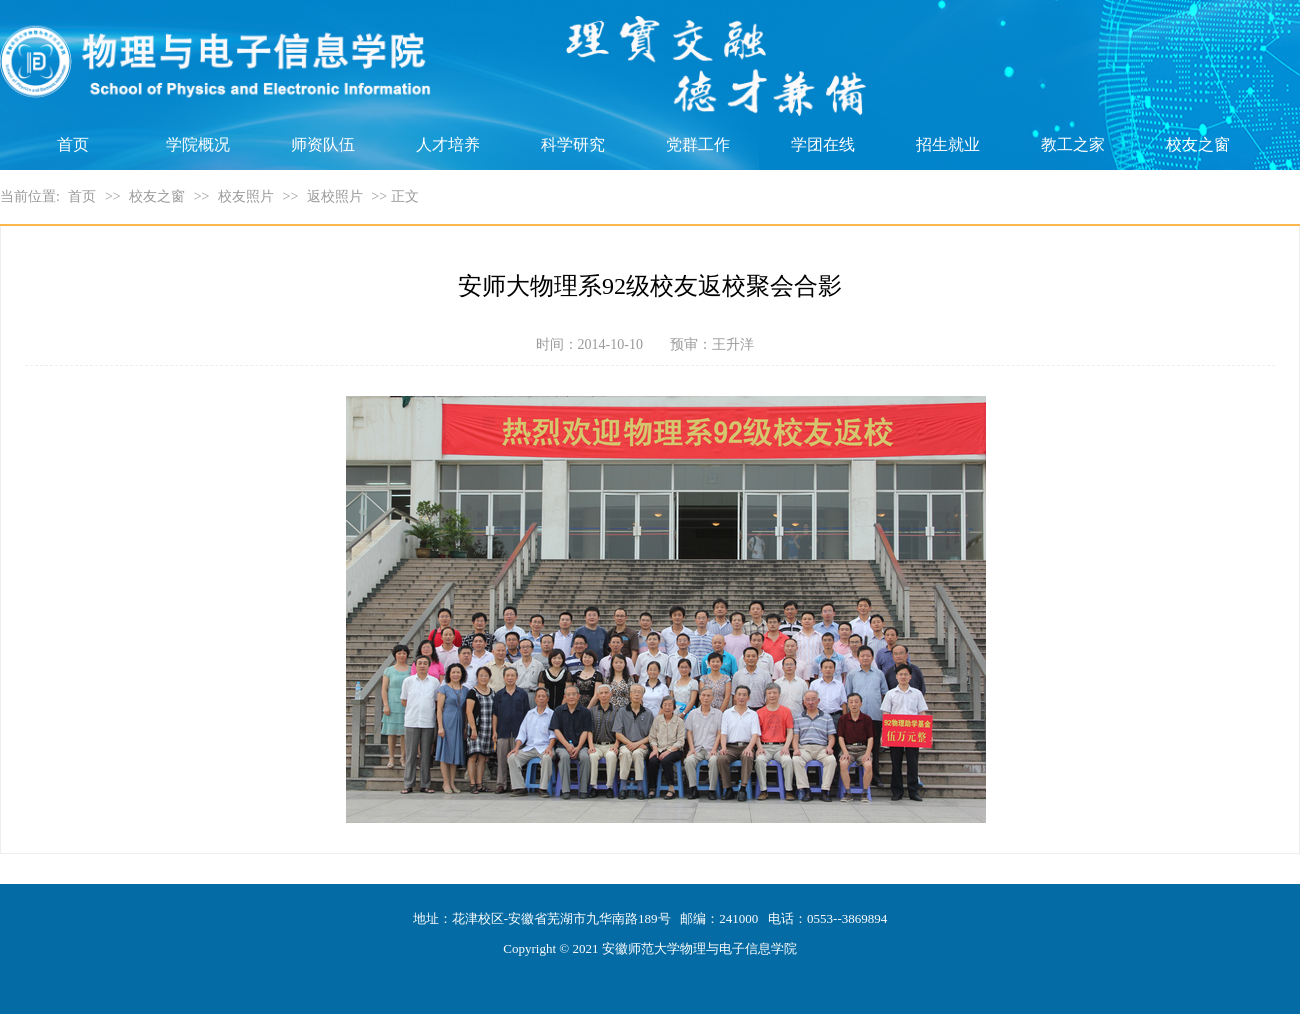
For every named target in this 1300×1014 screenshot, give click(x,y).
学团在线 (823, 144)
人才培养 (448, 144)
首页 (73, 144)
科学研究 (573, 144)
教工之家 (1073, 144)
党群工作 (698, 144)
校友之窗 (1198, 144)
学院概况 (198, 144)
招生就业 (948, 144)
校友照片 (246, 196)
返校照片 (335, 196)
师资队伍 (323, 144)
